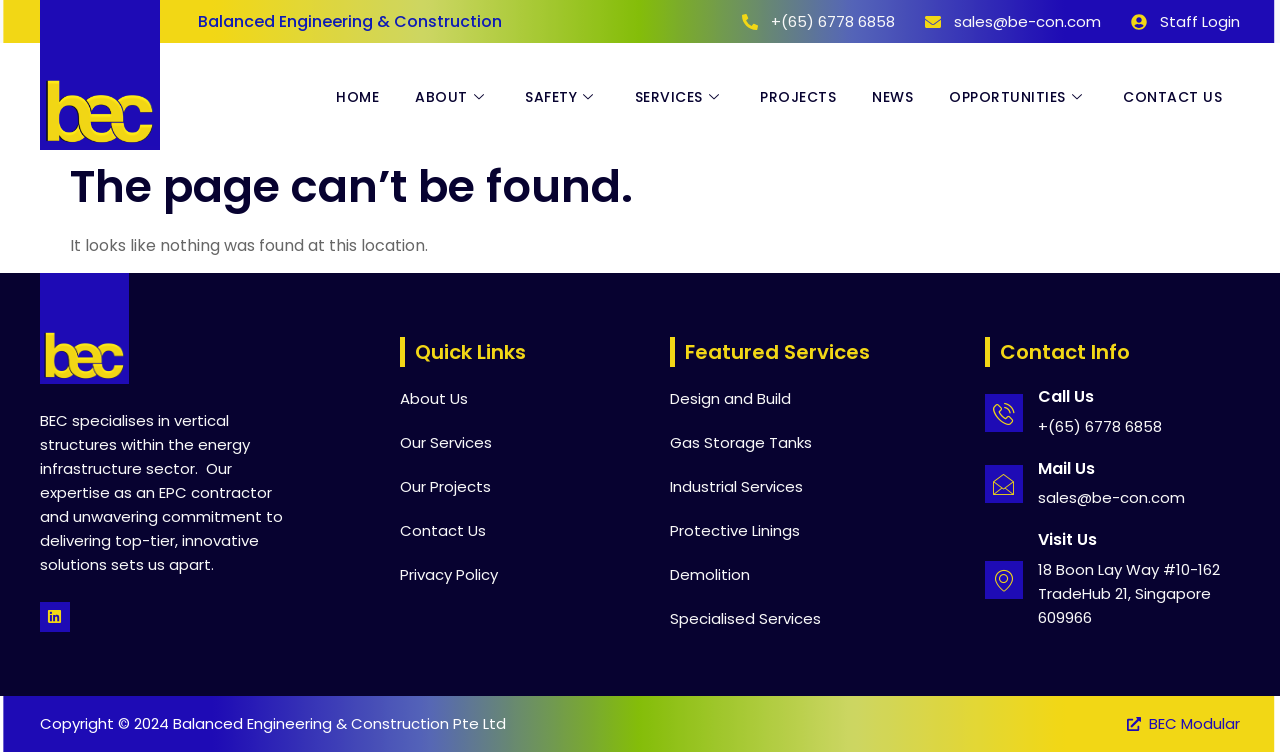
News (892, 97)
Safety (562, 97)
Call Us (1066, 396)
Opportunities (1018, 97)
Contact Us (1172, 97)
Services (680, 97)
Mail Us (1066, 468)
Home (357, 97)
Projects (798, 97)
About (452, 97)
